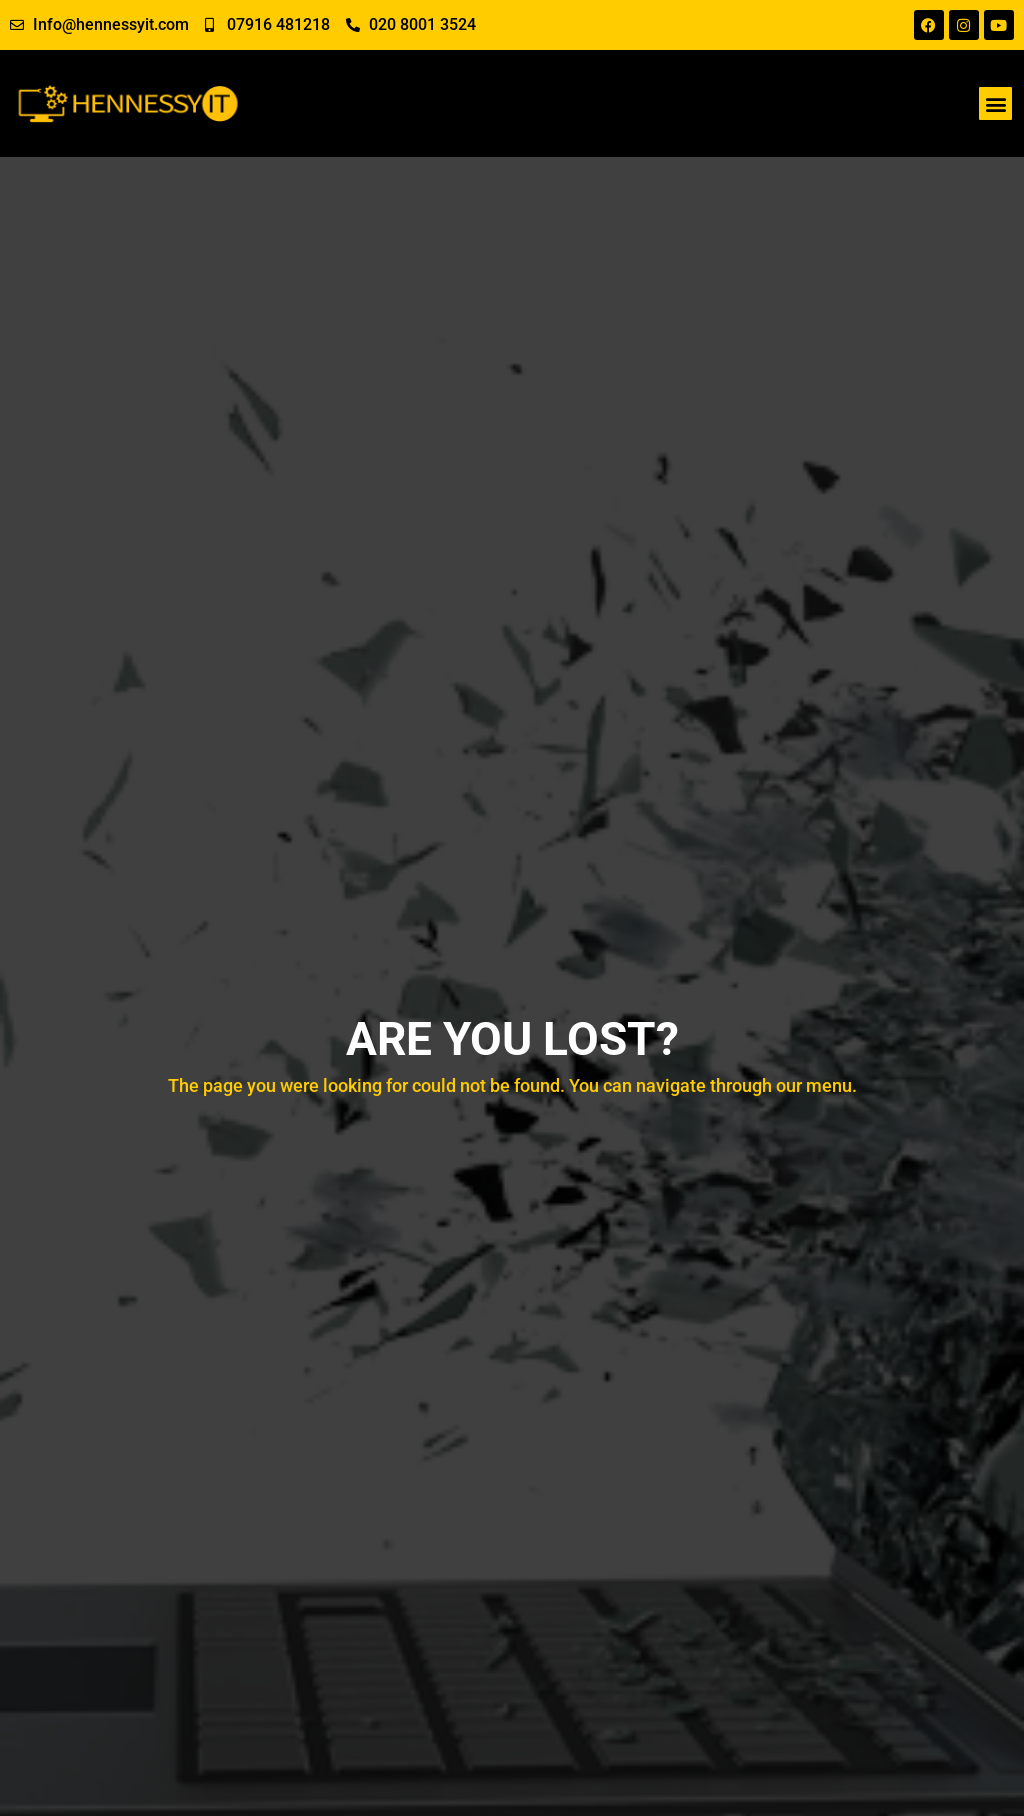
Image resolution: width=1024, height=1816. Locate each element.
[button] (995, 103)
